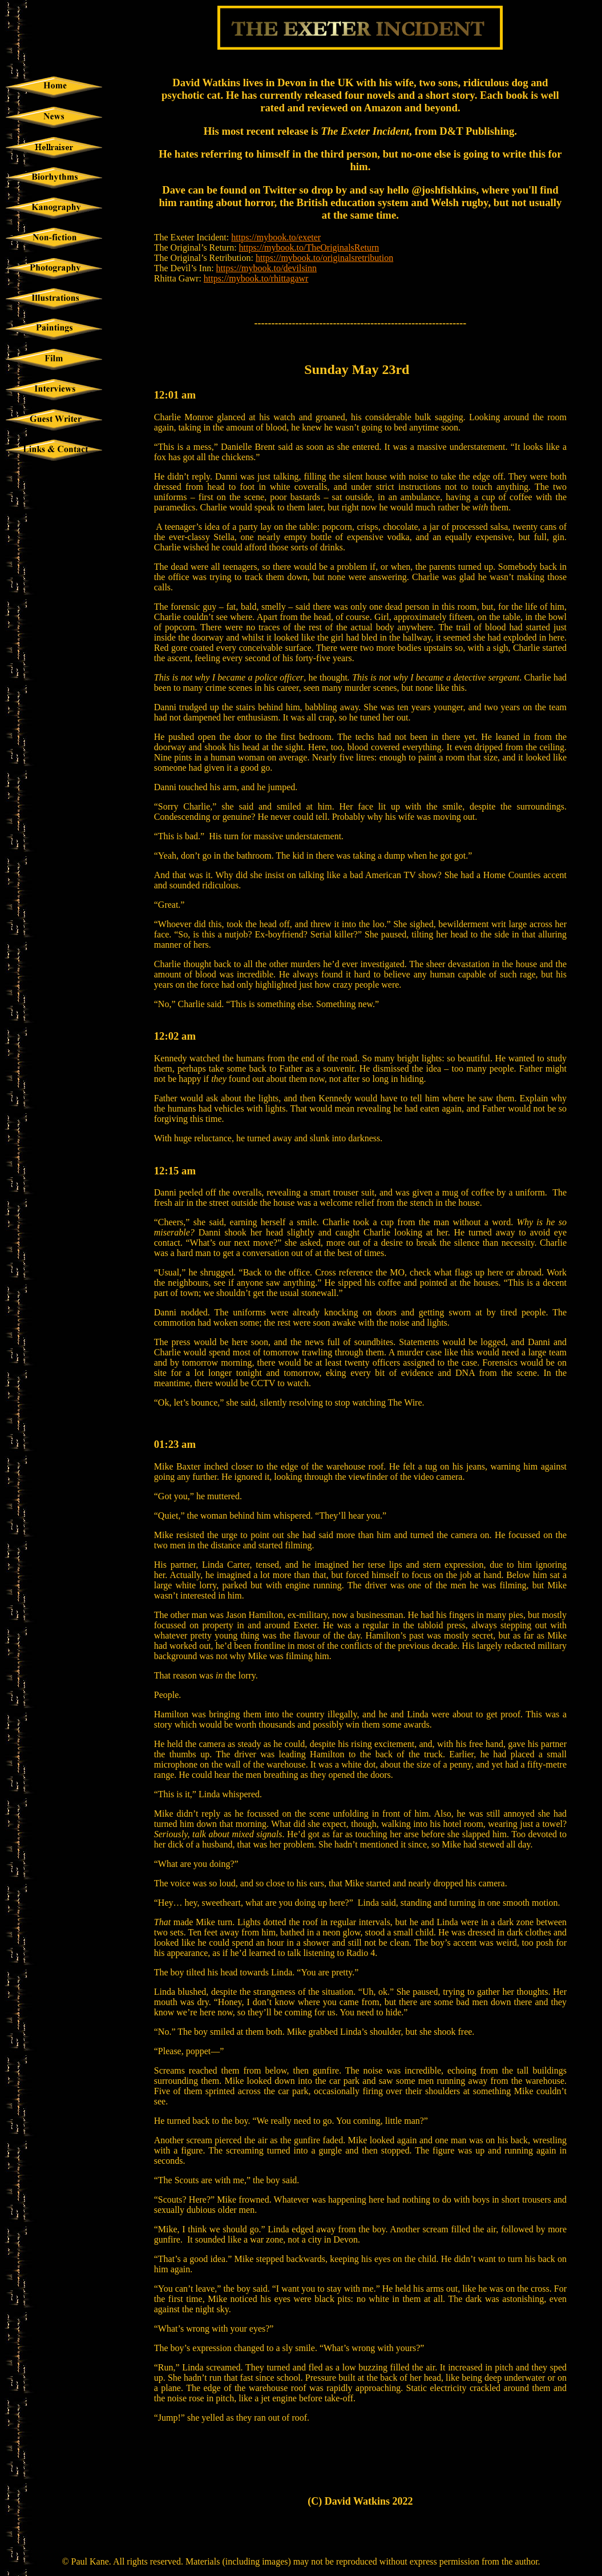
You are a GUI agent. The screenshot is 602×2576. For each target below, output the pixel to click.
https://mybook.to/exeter (276, 237)
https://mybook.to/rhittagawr (256, 278)
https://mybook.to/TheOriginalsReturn (309, 247)
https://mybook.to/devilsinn (266, 268)
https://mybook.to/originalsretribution (324, 258)
